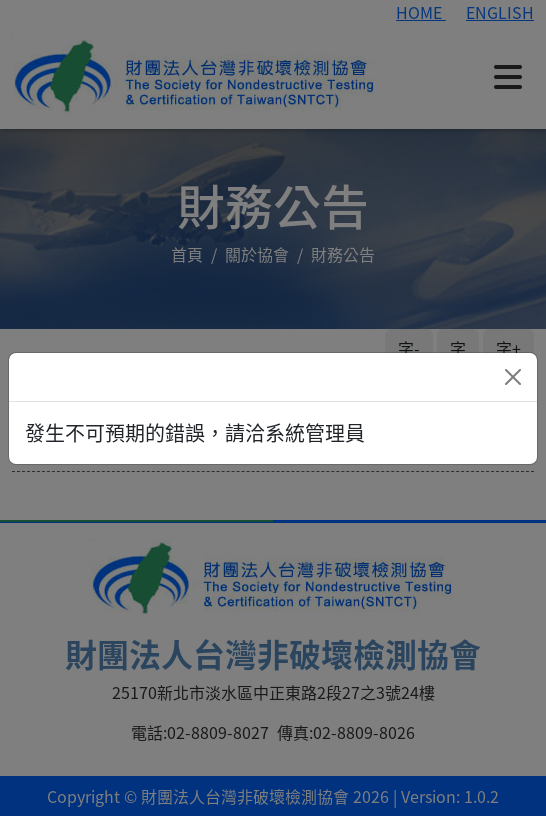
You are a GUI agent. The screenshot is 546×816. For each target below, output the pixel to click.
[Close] (513, 377)
